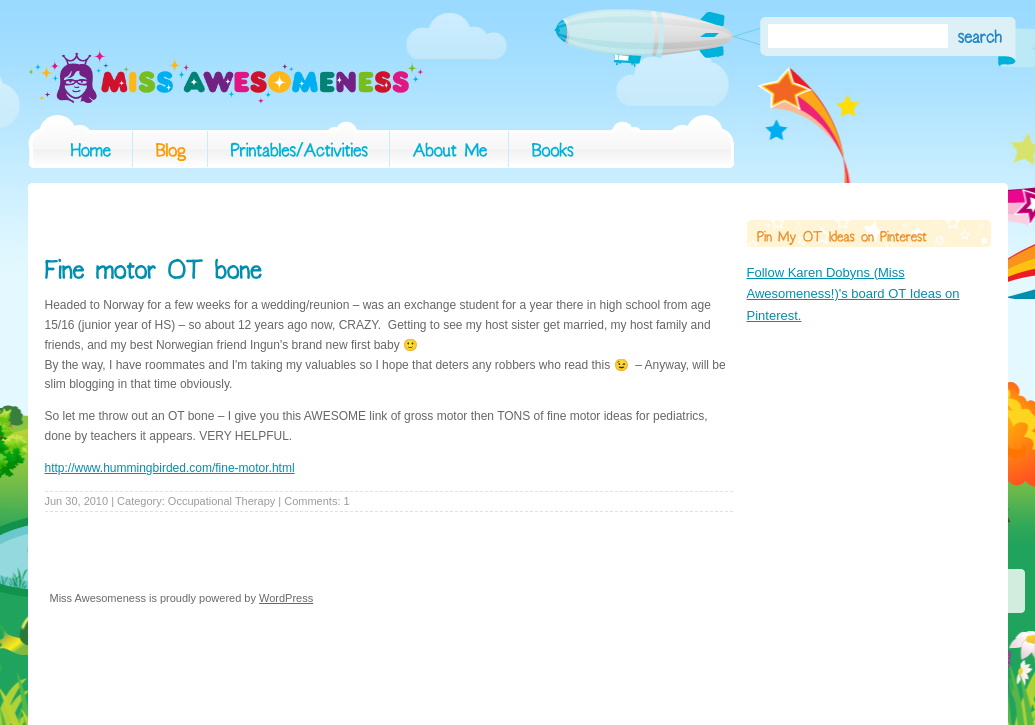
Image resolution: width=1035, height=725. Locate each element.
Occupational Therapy (221, 501)
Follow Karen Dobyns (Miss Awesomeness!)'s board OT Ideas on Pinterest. (853, 294)
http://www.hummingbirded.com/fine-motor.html (170, 468)
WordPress (286, 598)
